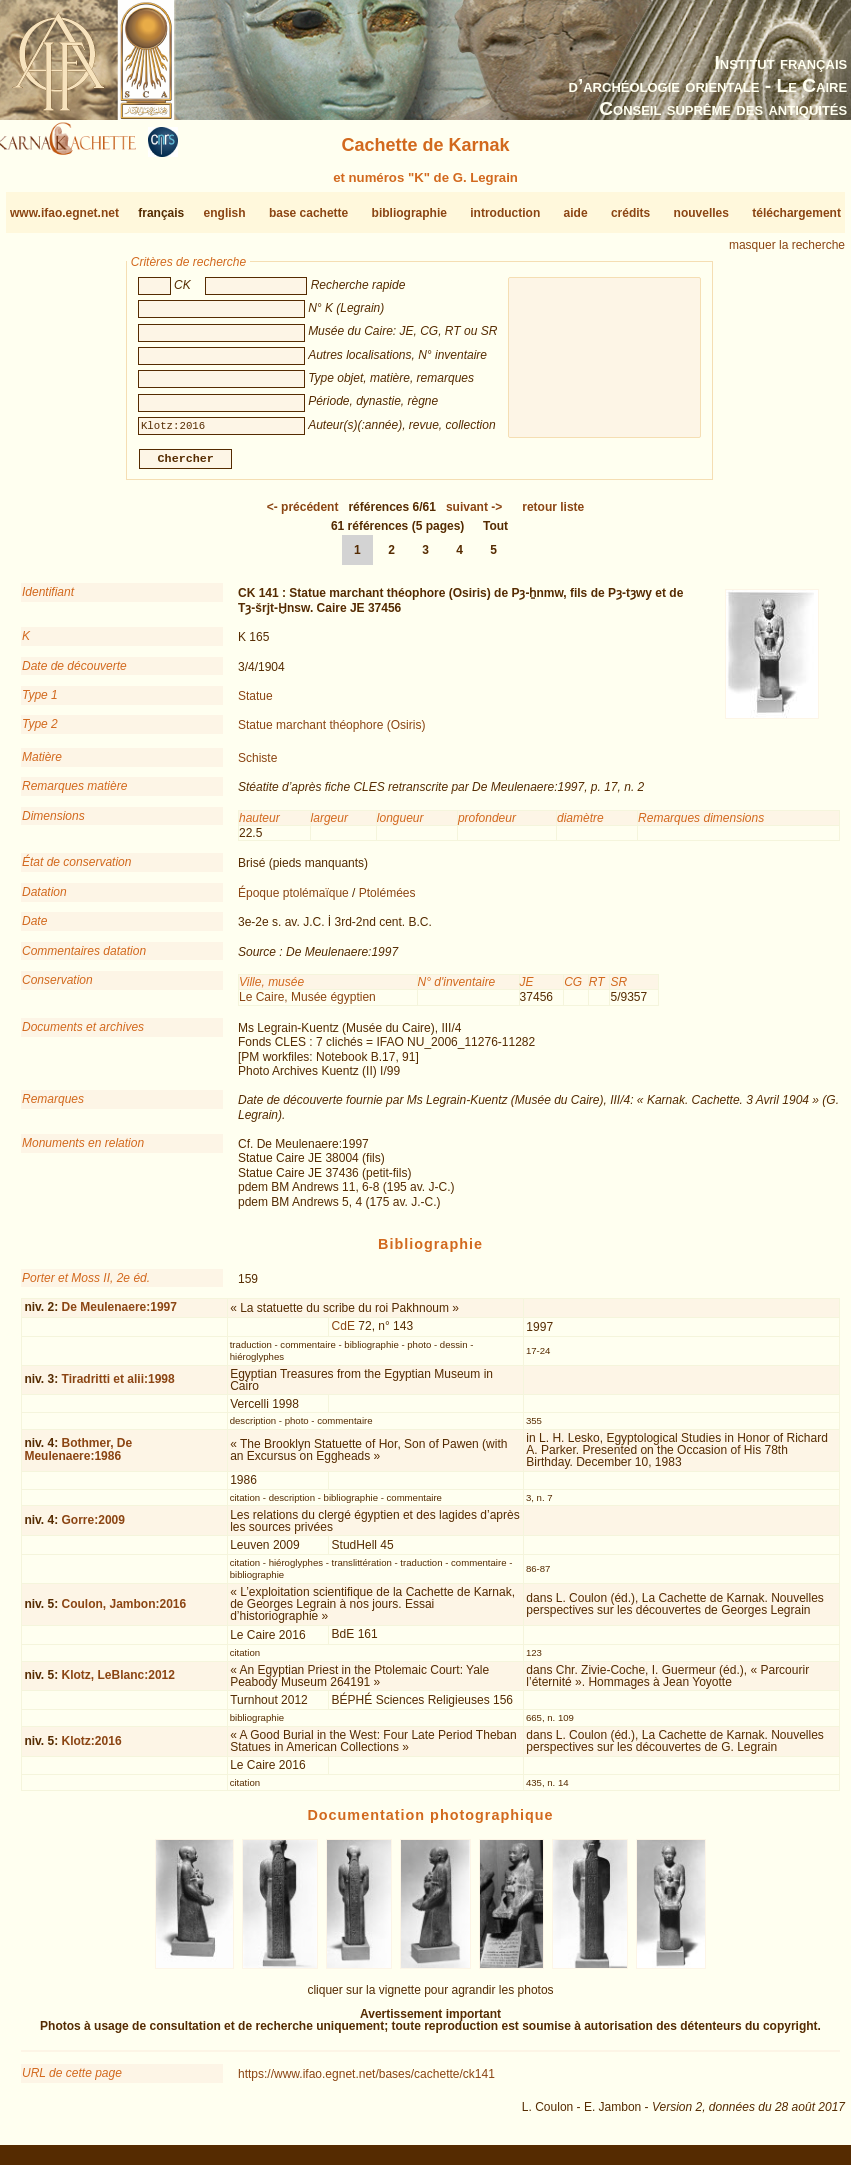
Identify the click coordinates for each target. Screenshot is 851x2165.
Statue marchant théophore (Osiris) (331, 733)
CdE (343, 1334)
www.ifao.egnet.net (64, 213)
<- (303, 515)
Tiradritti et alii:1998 (118, 1387)
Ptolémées (387, 901)
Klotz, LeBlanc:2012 (118, 1683)
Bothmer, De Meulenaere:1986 (78, 1457)
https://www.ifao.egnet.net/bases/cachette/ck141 (366, 2082)
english (225, 213)
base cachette (308, 213)
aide (576, 213)
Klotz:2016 (92, 1749)
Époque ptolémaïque (293, 901)
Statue (255, 704)
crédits (630, 213)
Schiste (257, 766)
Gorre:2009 (93, 1528)
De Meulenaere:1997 (119, 1315)
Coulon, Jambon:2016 (124, 1612)
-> (474, 515)
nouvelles (701, 213)
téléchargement (796, 213)
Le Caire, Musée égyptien (307, 1005)
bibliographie (409, 213)
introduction (505, 213)
